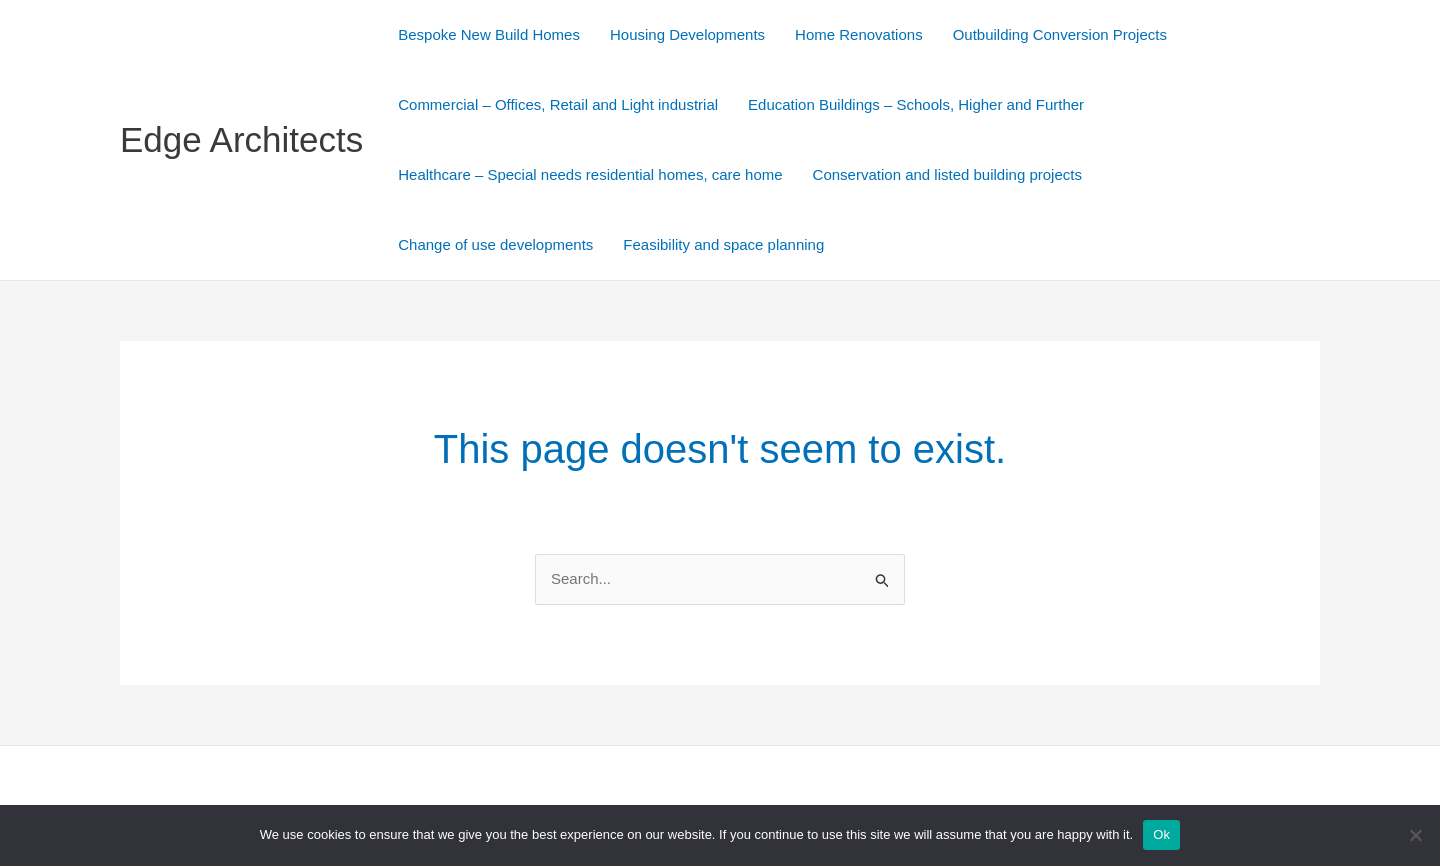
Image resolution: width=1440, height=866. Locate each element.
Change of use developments (495, 244)
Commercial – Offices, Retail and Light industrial (558, 104)
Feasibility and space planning (723, 244)
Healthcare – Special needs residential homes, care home (590, 174)
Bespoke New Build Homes (489, 34)
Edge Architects (241, 139)
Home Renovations (859, 34)
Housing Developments (687, 34)
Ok (1161, 834)
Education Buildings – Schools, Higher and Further (916, 104)
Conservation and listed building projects (947, 174)
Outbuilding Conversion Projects (1060, 34)
